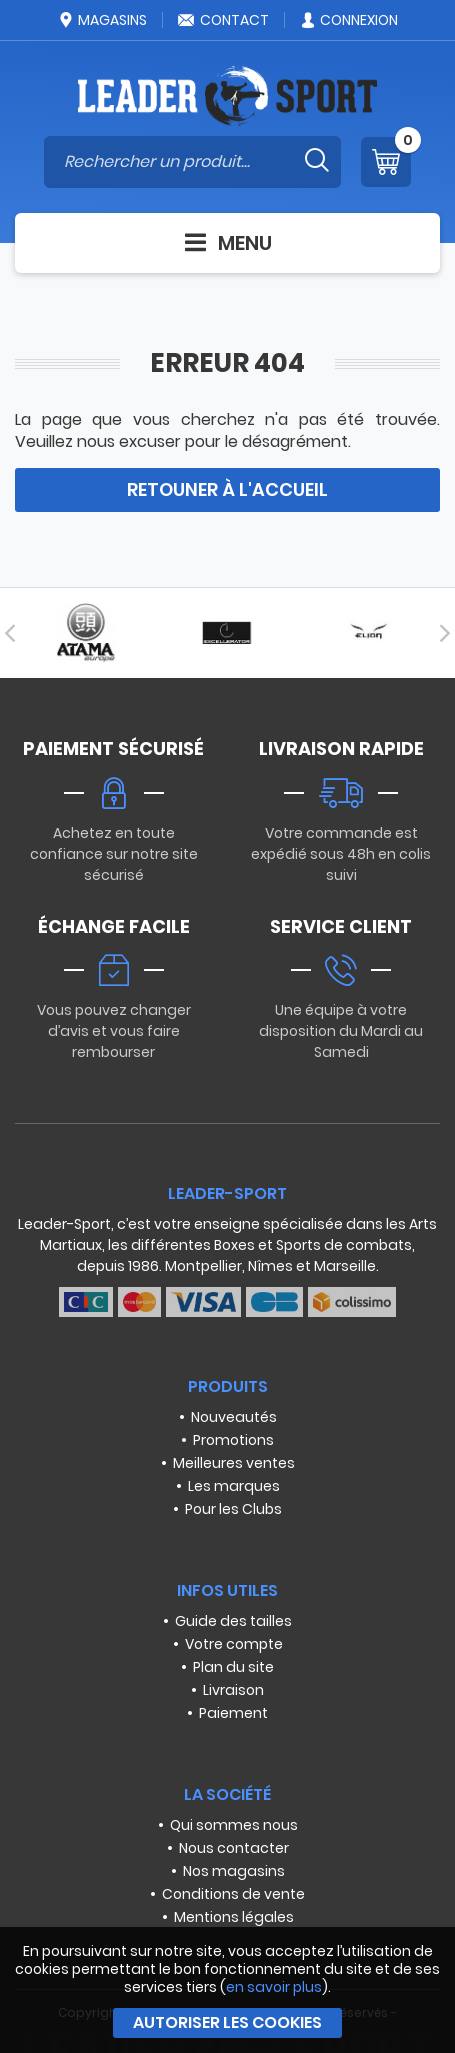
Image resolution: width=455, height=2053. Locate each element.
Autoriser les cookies (227, 2022)
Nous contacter (234, 1848)
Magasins (102, 20)
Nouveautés (234, 1417)
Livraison (233, 1690)
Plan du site (233, 1667)
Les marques (234, 1486)
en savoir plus (274, 1987)
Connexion (348, 20)
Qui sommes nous (234, 1825)
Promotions (233, 1440)
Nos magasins (234, 1871)
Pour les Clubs (233, 1509)
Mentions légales (234, 1917)
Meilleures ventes (234, 1463)
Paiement (233, 1713)
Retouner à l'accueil (227, 489)
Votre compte (234, 1644)
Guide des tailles (233, 1621)
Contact (223, 20)
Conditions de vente (233, 1894)
